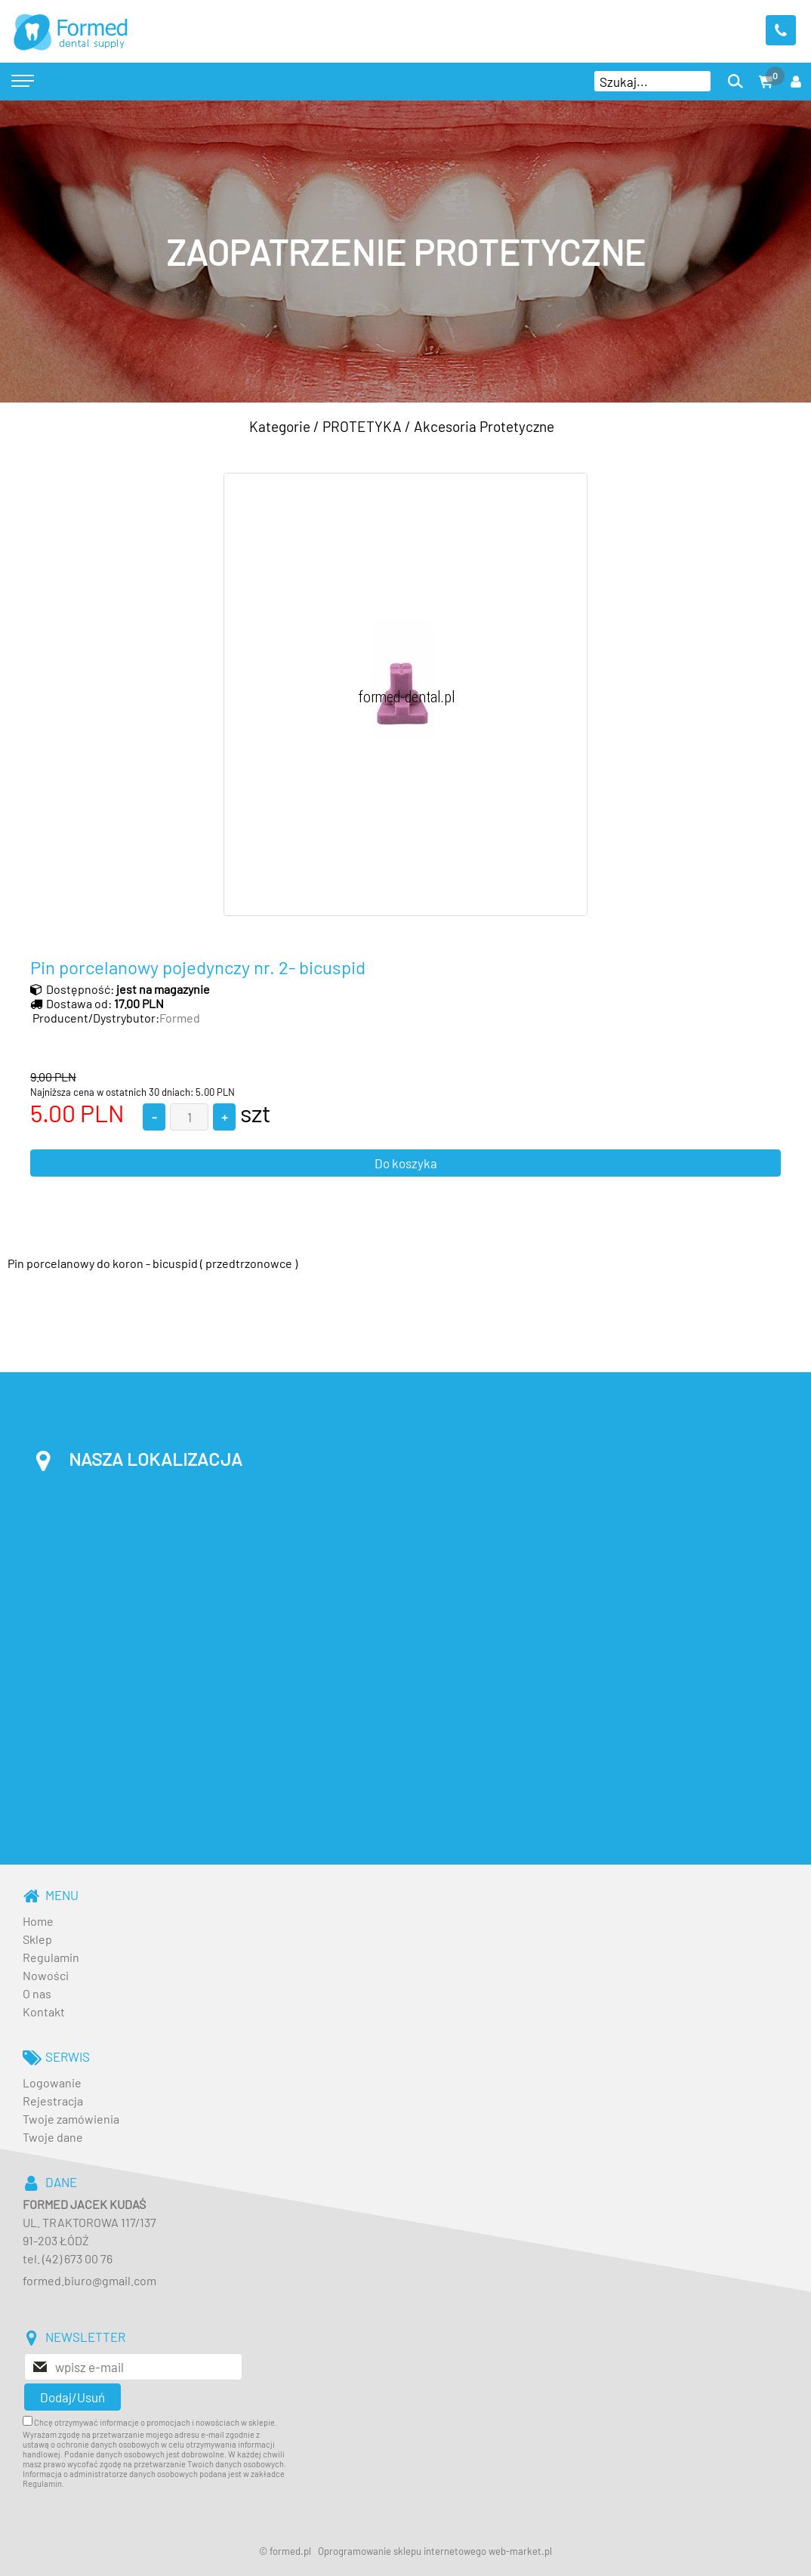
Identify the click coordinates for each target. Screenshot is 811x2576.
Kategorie (279, 426)
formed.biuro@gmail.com (89, 2280)
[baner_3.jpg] (405, 251)
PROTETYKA (362, 426)
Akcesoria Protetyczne (484, 426)
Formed (179, 1017)
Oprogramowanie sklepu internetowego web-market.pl (435, 2551)
